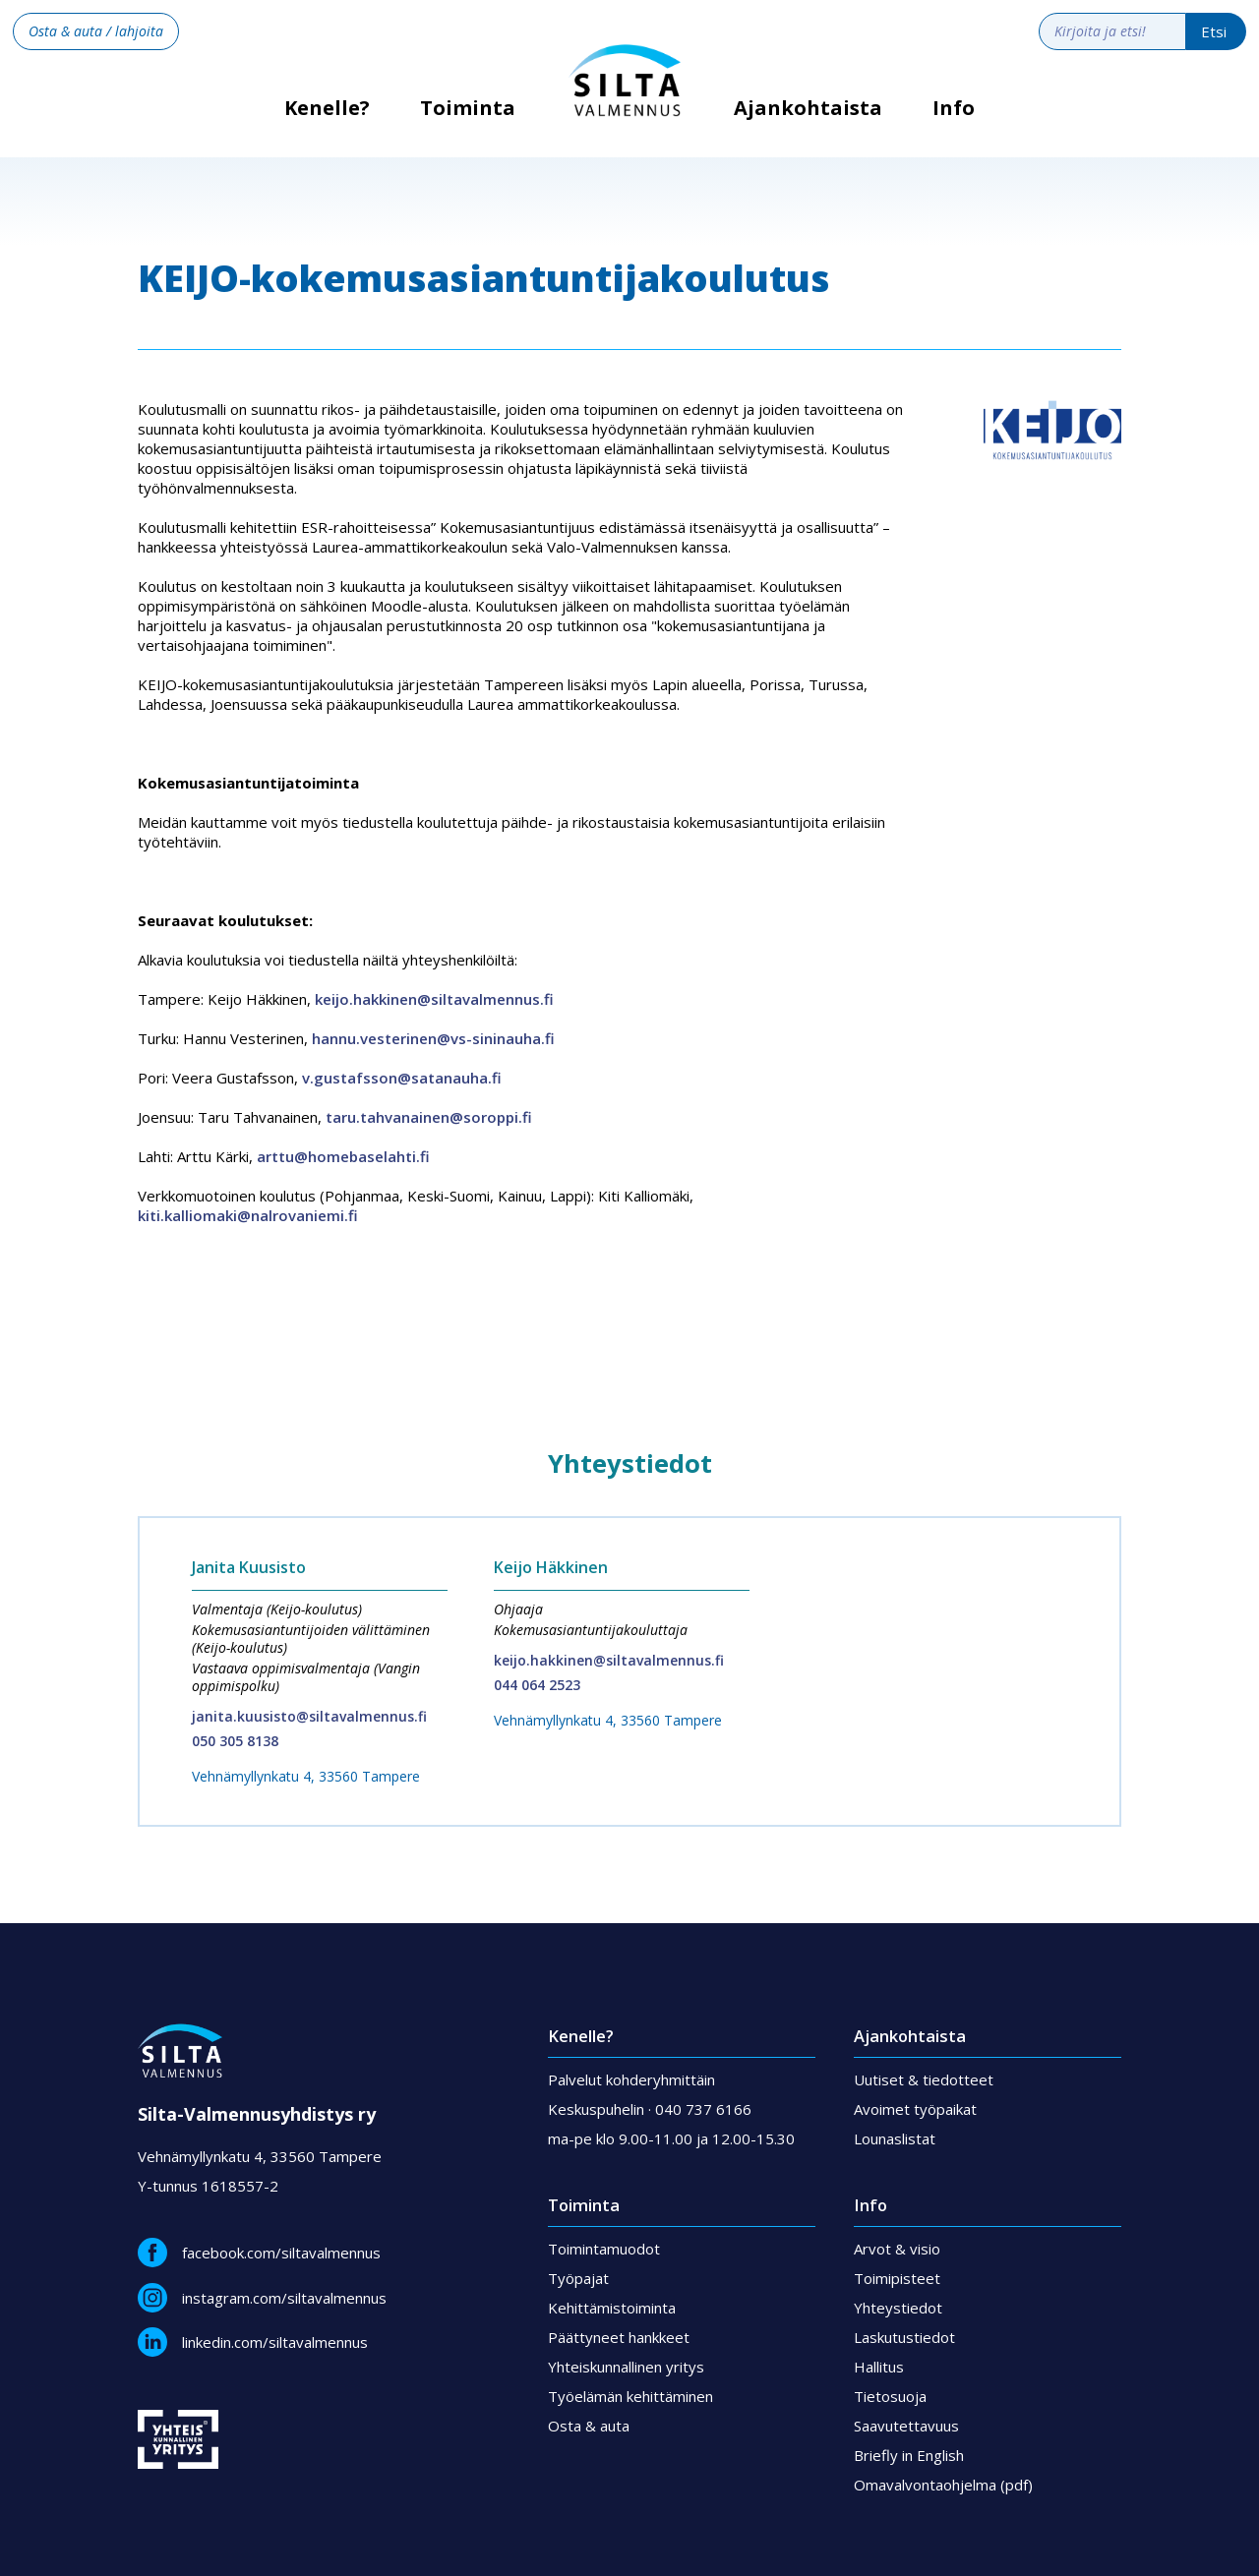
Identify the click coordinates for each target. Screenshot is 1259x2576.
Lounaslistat (894, 2138)
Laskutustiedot (904, 2337)
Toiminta (467, 108)
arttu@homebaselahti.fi (343, 1156)
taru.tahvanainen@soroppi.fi (429, 1117)
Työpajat (578, 2278)
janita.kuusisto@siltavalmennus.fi (309, 1716)
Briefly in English (909, 2455)
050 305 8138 (235, 1740)
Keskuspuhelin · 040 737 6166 (649, 2109)
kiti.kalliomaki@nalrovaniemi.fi (248, 1215)
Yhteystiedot (898, 2307)
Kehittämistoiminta (612, 2307)
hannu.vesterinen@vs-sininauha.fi (433, 1038)
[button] (468, 122)
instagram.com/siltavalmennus (284, 2298)
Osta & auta (589, 2425)
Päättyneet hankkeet (618, 2337)
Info (953, 108)
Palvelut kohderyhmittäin (631, 2079)
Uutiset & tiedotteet (923, 2079)
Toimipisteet (897, 2278)
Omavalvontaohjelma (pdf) (943, 2484)
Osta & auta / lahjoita (96, 31)
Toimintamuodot (604, 2248)
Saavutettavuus (906, 2425)
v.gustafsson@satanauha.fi (402, 1077)
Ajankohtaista (808, 108)
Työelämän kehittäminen (630, 2396)
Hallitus (879, 2366)
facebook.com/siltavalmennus (281, 2252)
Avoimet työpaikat (915, 2109)
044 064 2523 (537, 1684)
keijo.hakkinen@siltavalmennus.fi (434, 999)
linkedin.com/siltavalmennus (275, 2342)
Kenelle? (327, 114)
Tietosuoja (890, 2396)
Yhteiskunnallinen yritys (626, 2366)
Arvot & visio (897, 2248)
